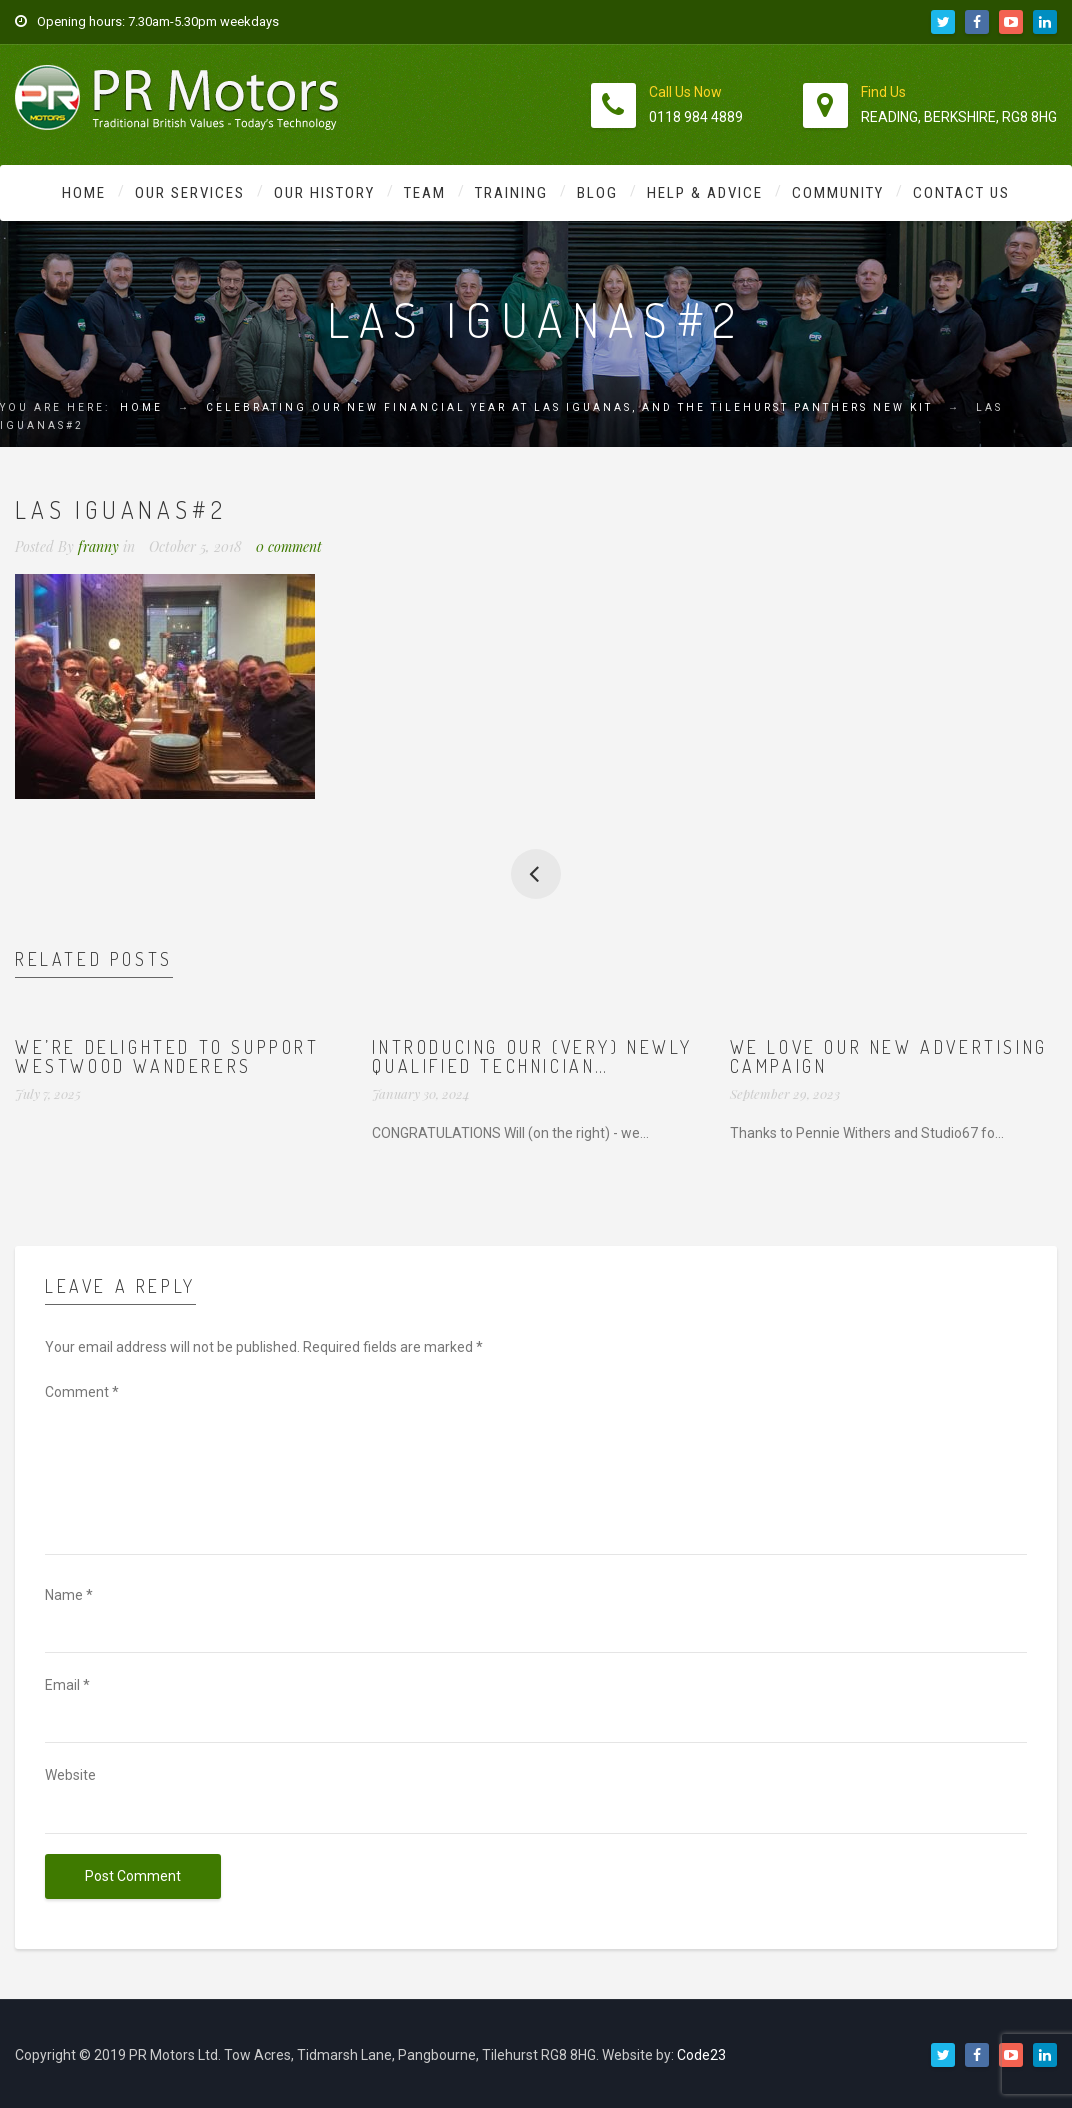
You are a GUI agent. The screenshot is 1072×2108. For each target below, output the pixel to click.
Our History (324, 193)
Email (67, 1685)
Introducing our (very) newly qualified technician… (532, 1057)
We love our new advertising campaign (889, 1057)
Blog (597, 193)
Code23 (701, 2055)
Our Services (190, 193)
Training (511, 193)
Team (425, 193)
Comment (82, 1392)
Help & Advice (705, 193)
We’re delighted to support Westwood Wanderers (167, 1057)
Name (69, 1595)
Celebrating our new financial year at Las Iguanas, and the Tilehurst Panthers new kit (569, 407)
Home (84, 193)
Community (838, 193)
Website (70, 1775)
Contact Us (961, 193)
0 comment (289, 546)
